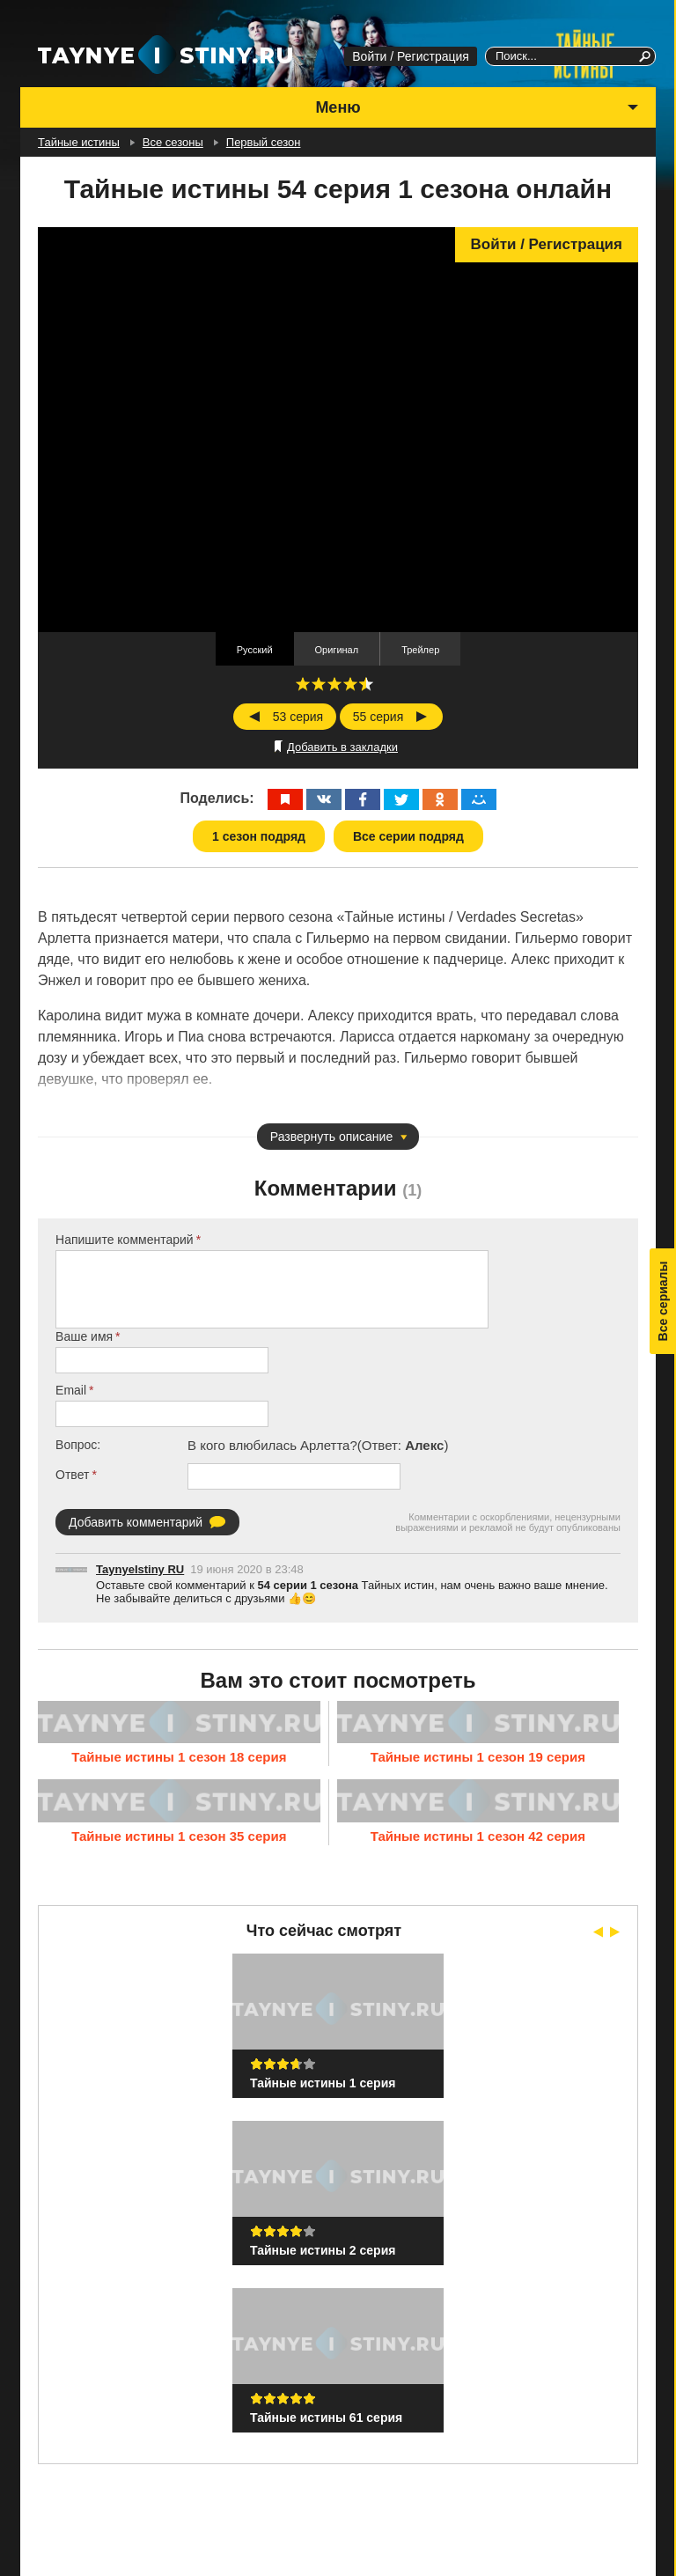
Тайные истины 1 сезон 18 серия (178, 1756)
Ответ (72, 1475)
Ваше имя (84, 1336)
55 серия (378, 717)
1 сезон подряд (258, 836)
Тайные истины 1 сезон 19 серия (478, 1756)
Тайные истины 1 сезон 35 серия (178, 1836)
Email (70, 1390)
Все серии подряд (408, 836)
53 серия (298, 717)
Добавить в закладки (342, 747)
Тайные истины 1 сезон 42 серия (478, 1836)
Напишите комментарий (124, 1240)
